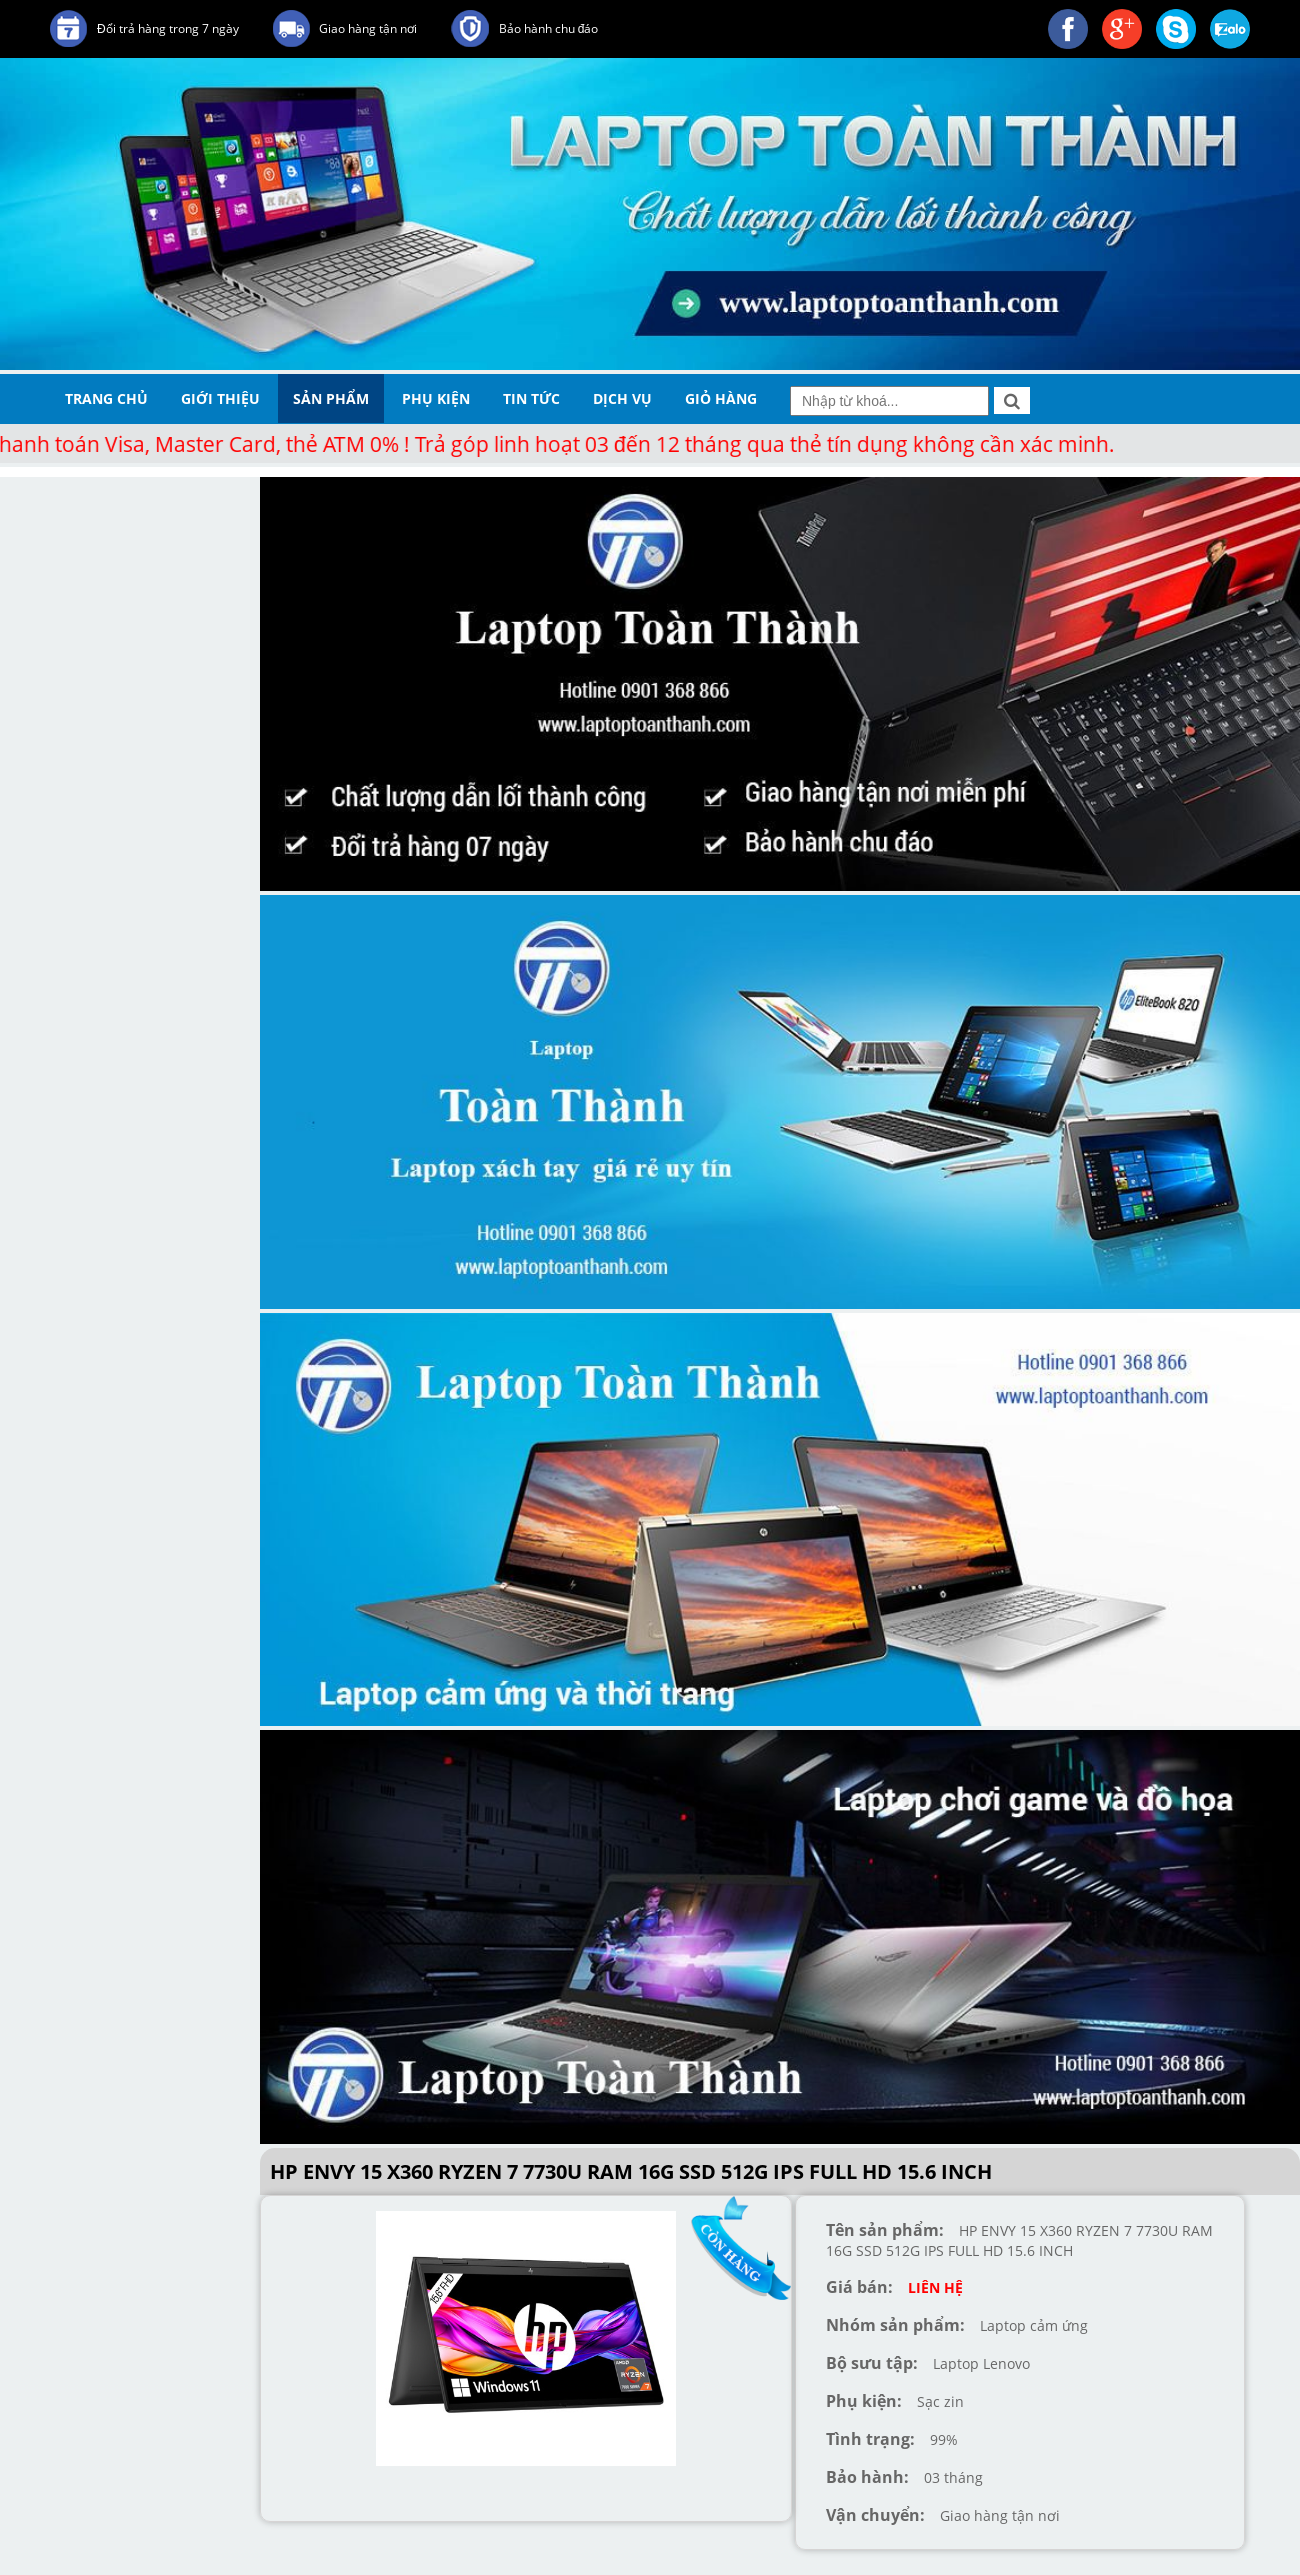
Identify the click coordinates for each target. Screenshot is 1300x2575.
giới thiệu (220, 398)
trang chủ (106, 398)
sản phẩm (331, 398)
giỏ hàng (721, 398)
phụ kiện (436, 398)
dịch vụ (622, 398)
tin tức (531, 398)
